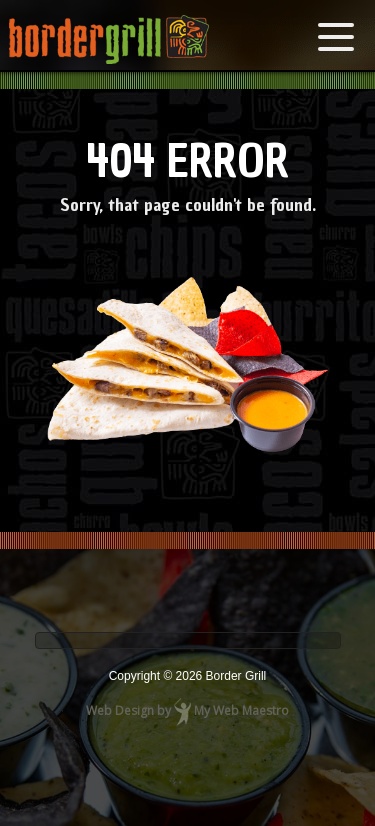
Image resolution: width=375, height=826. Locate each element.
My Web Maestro (241, 711)
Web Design (120, 711)
